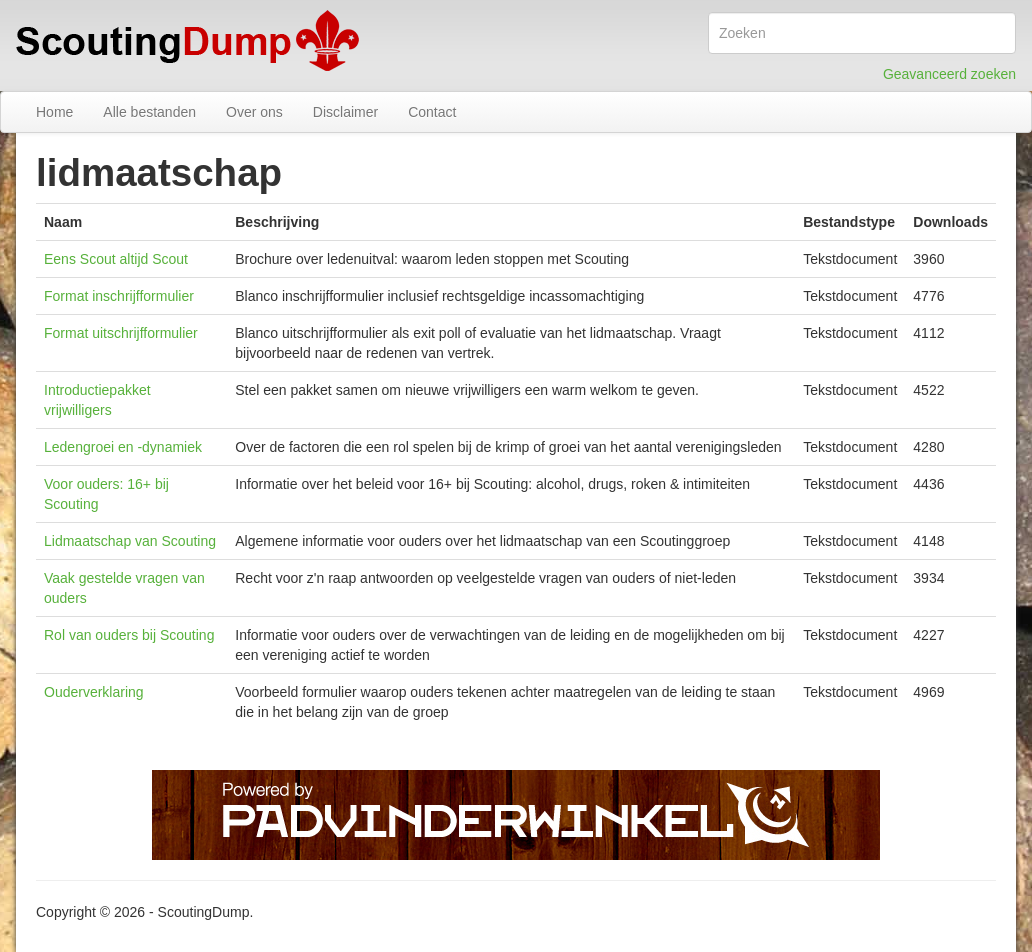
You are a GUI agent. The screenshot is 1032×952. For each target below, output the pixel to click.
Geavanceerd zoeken (949, 74)
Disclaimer (345, 112)
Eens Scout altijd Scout (116, 259)
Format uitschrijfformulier (121, 333)
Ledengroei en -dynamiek (123, 447)
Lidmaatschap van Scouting (130, 541)
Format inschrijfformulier (119, 296)
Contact (432, 112)
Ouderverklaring (94, 692)
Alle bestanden (149, 112)
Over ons (254, 112)
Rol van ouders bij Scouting (129, 635)
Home (54, 112)
